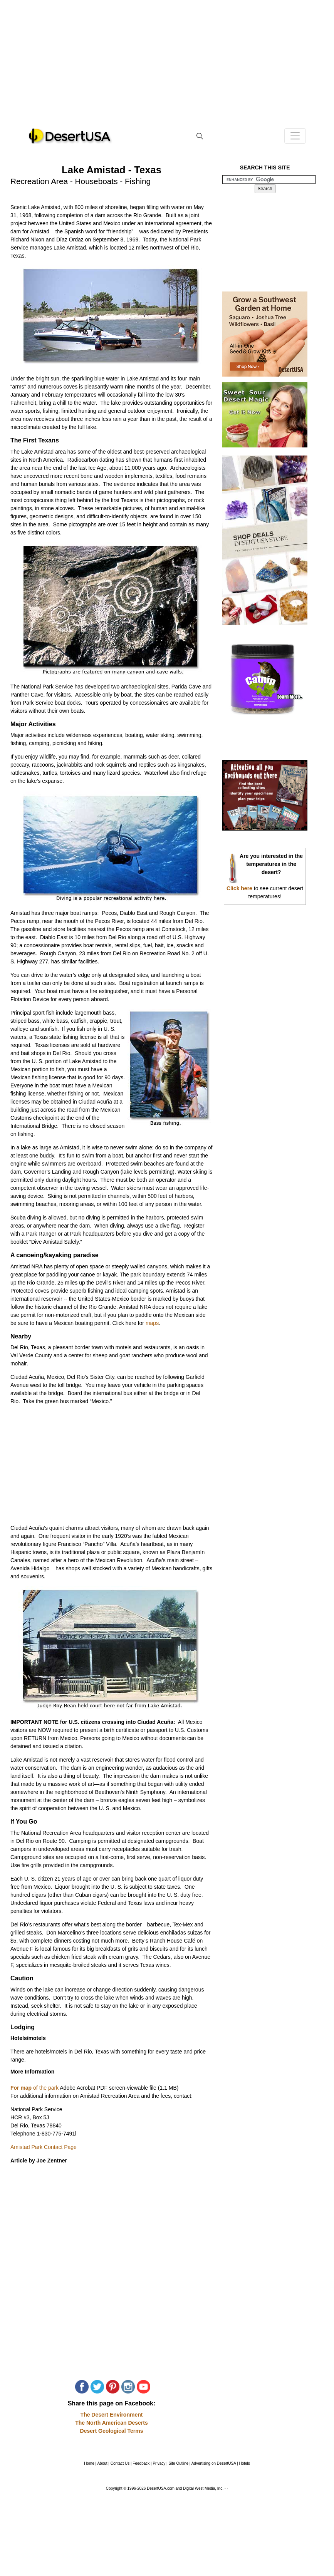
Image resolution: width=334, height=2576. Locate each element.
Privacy (159, 2463)
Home (89, 2463)
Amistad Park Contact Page (43, 2147)
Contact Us (120, 2463)
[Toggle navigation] (295, 136)
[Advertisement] (167, 69)
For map (21, 2088)
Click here (239, 888)
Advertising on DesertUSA (213, 2463)
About (102, 2463)
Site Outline (178, 2463)
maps (152, 1323)
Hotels (244, 2463)
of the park (45, 2088)
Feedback (141, 2463)
